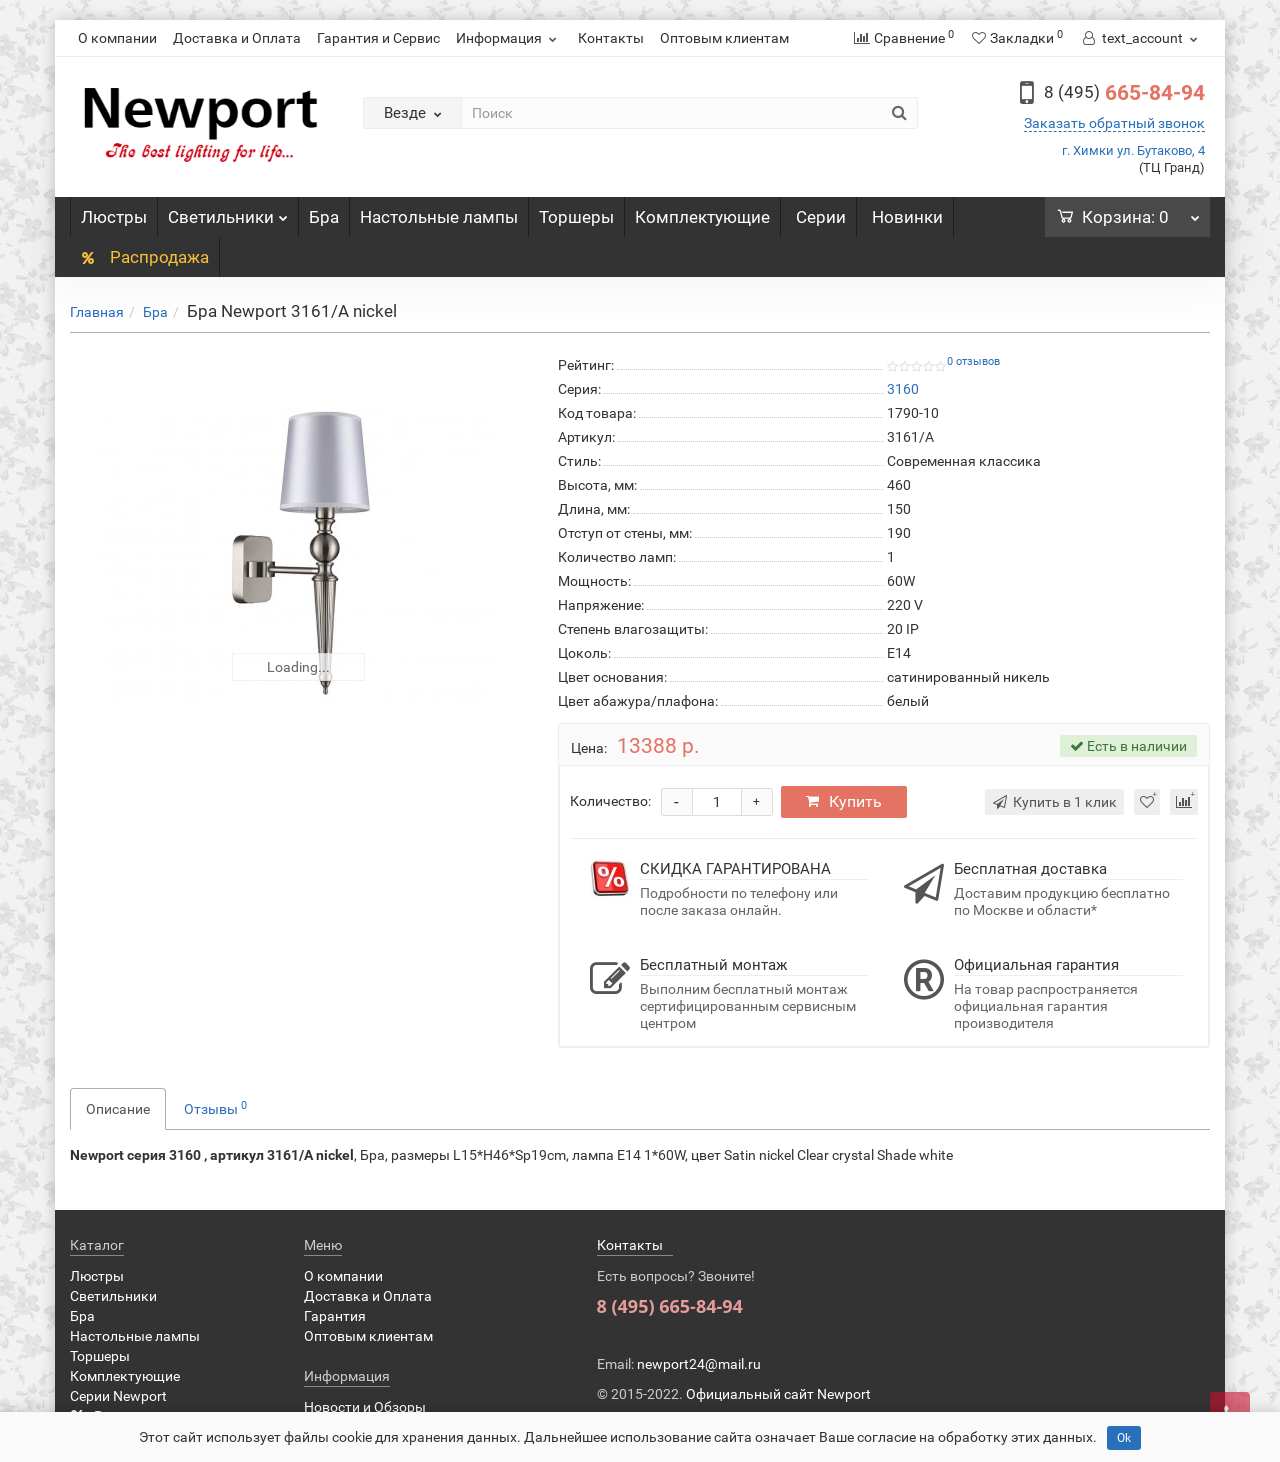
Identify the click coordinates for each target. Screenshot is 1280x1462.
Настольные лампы (439, 217)
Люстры (114, 217)
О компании (117, 38)
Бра (324, 217)
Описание (118, 1109)
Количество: (610, 801)
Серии (821, 217)
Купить (846, 801)
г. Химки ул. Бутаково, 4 (1133, 150)
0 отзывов (973, 361)
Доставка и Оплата (237, 38)
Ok (1124, 1438)
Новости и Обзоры (365, 1407)
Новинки (907, 217)
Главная (97, 312)
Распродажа (144, 257)
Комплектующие (702, 217)
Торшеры (576, 217)
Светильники (228, 212)
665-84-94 (1124, 93)
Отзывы (215, 1108)
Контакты (611, 38)
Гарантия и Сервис (378, 38)
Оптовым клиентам (724, 38)
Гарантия (335, 1316)
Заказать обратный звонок (1114, 123)
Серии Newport (118, 1396)
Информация (509, 38)
